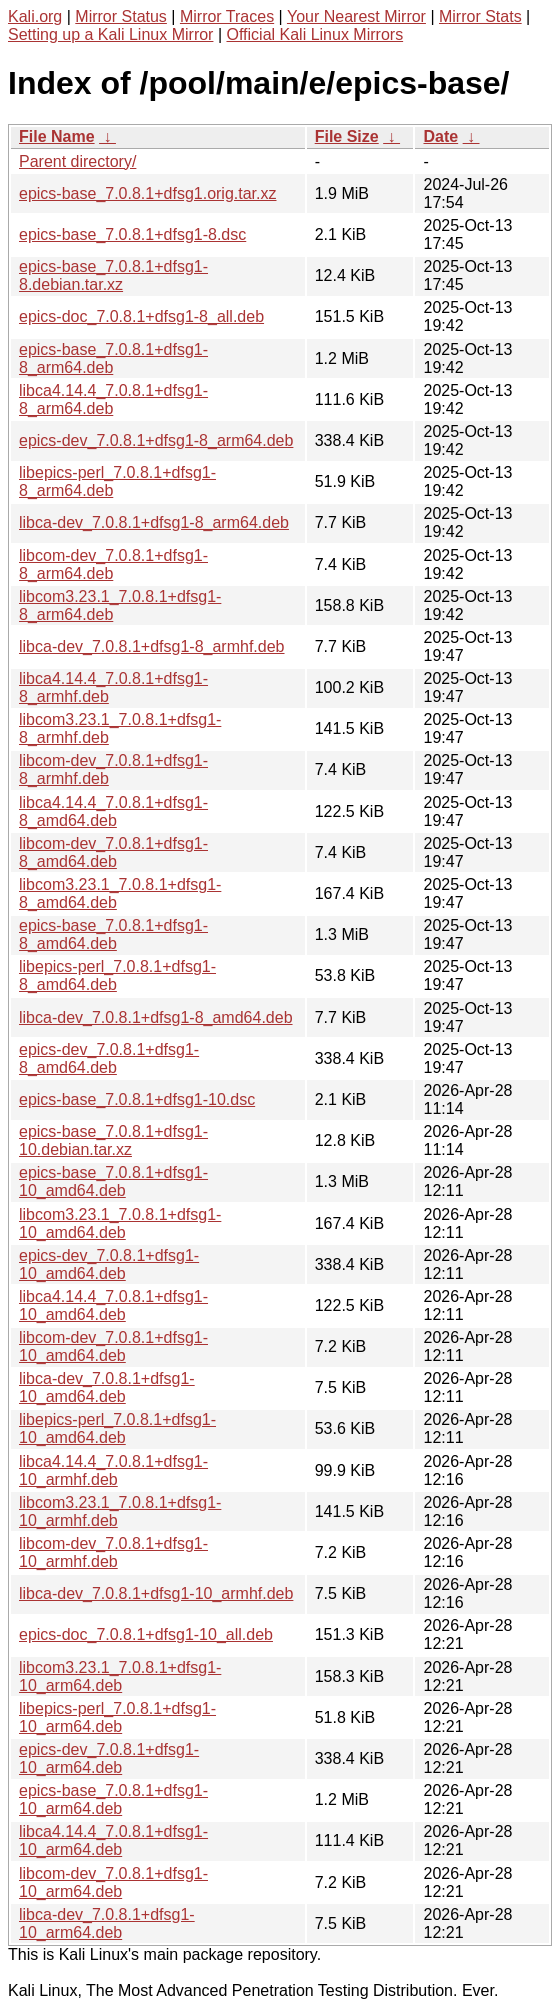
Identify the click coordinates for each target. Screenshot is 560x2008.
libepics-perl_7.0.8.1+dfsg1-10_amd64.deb (117, 1428)
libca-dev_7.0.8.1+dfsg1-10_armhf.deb (156, 1593)
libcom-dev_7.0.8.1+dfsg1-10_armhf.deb (113, 1552)
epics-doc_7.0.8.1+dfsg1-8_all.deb (141, 316)
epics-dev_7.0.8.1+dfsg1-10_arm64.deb (109, 1758)
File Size (347, 136)
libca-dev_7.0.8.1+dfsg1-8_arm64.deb (154, 522)
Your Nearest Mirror (356, 16)
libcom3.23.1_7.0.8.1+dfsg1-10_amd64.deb (120, 1223)
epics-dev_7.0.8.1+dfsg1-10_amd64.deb (109, 1264)
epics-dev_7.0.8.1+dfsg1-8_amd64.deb (109, 1058)
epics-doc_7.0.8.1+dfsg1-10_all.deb (146, 1634)
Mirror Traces (227, 16)
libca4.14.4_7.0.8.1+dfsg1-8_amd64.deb (113, 811)
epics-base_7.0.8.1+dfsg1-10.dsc (137, 1099)
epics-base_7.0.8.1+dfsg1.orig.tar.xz (148, 193)
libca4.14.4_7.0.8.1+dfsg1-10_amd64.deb (113, 1305)
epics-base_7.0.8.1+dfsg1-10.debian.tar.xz (113, 1140)
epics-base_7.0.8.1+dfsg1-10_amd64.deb (113, 1181)
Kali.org (35, 16)
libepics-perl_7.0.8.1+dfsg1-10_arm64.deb (117, 1717)
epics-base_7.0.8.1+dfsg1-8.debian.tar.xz (113, 275)
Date (440, 136)
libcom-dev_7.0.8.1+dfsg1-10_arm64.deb (113, 1882)
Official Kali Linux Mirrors (314, 34)
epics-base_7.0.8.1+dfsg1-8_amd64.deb (113, 934)
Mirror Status (121, 16)
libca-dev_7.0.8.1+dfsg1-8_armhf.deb (152, 646)
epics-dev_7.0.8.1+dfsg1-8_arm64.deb (156, 440)
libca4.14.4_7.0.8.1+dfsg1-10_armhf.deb (113, 1470)
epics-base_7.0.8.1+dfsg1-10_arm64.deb (113, 1799)
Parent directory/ (77, 161)
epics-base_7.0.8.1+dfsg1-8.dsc (132, 234)
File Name (57, 136)
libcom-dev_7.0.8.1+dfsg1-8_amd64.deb (113, 852)
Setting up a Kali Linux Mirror (110, 34)
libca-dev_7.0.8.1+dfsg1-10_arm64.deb (107, 1923)
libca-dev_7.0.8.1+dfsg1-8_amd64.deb (156, 1017)
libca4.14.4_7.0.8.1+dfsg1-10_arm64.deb (113, 1840)
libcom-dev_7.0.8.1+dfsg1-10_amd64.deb (113, 1346)
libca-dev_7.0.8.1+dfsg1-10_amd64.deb (107, 1387)
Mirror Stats (480, 16)
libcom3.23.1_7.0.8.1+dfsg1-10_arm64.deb (120, 1676)
